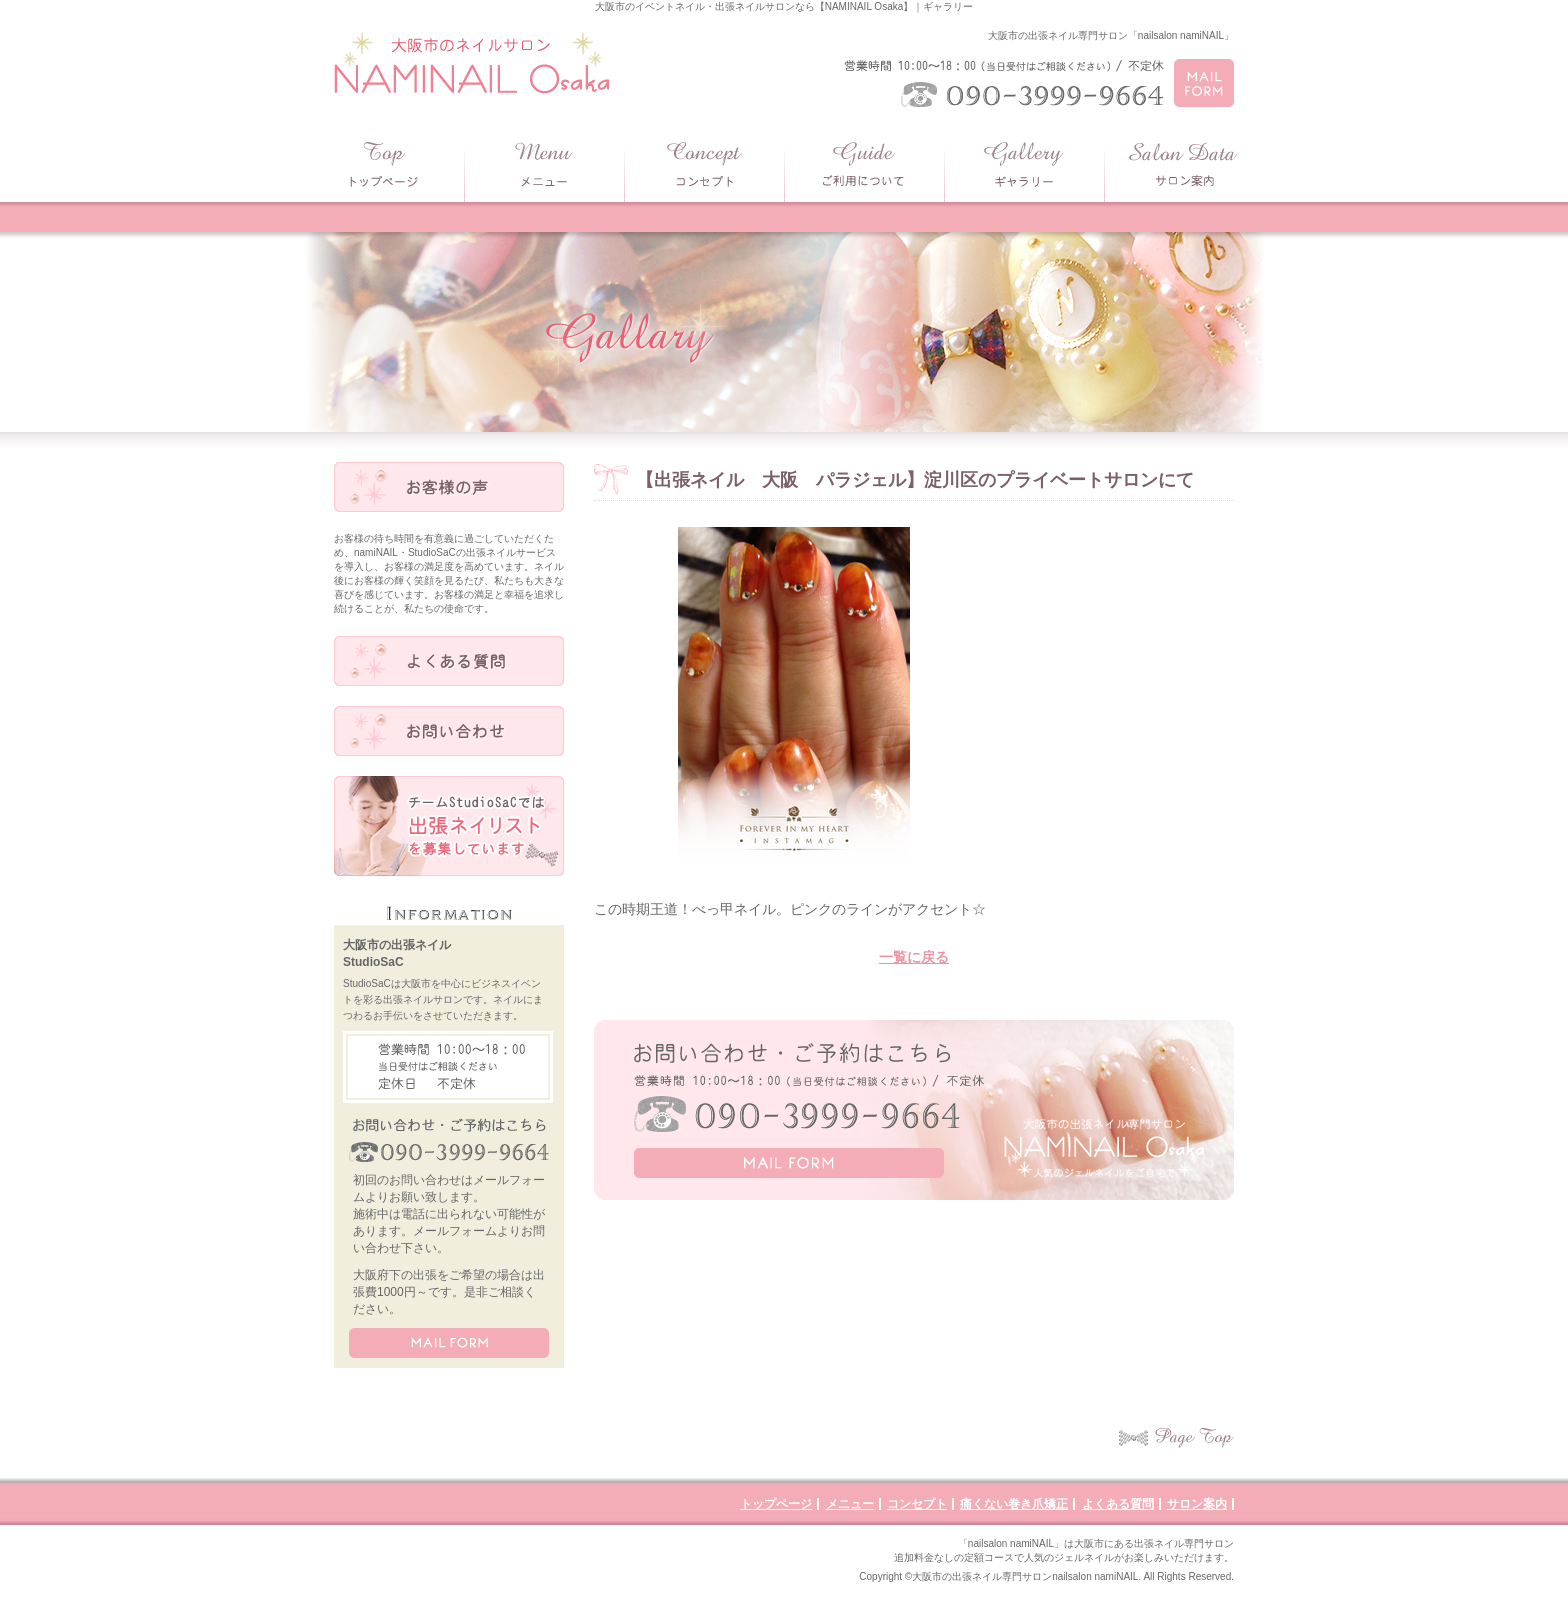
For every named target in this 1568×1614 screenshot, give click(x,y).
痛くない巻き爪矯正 (1014, 1504)
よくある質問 (1118, 1504)
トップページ (776, 1504)
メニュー (850, 1504)
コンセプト (917, 1504)
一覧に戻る (914, 957)
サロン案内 (1197, 1504)
